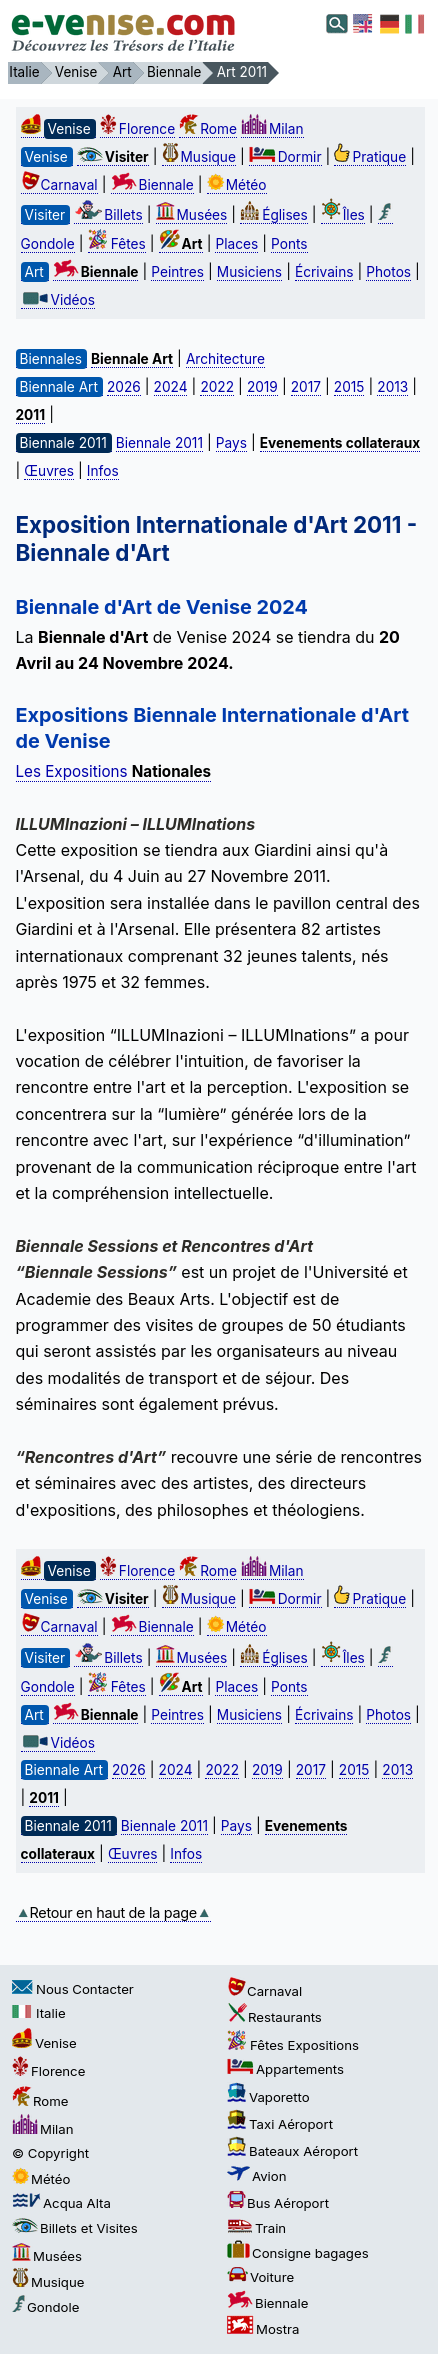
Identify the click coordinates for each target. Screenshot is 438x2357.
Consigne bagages (298, 2253)
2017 (306, 387)
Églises (274, 215)
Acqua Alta (61, 2203)
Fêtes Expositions (293, 2045)
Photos (388, 272)
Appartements (285, 2069)
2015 (349, 387)
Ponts (289, 244)
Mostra (263, 2329)
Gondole (45, 2307)
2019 (262, 387)
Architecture (225, 359)
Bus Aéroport (278, 2203)
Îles (343, 215)
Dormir (285, 157)
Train (256, 2228)
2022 (217, 387)
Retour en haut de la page (113, 1912)
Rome (208, 129)
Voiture (260, 2277)
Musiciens (249, 272)
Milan (272, 129)
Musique (199, 157)
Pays (231, 443)
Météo (237, 185)
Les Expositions (114, 771)
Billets (108, 215)
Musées (192, 215)
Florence (137, 129)
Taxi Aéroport (280, 2124)
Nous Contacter (73, 1989)
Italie (39, 2013)
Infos (103, 471)
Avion (257, 2176)
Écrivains (324, 272)
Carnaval (59, 185)
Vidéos (58, 300)
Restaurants (274, 2017)
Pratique (370, 157)
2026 (124, 387)
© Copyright (50, 2153)
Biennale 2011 (159, 443)
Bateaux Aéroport (292, 2151)
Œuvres (49, 471)
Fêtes (117, 244)
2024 (171, 387)
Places (236, 244)
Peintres (177, 272)
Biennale (152, 185)
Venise (44, 2043)
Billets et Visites (75, 2228)
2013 (392, 387)
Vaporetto (268, 2097)
